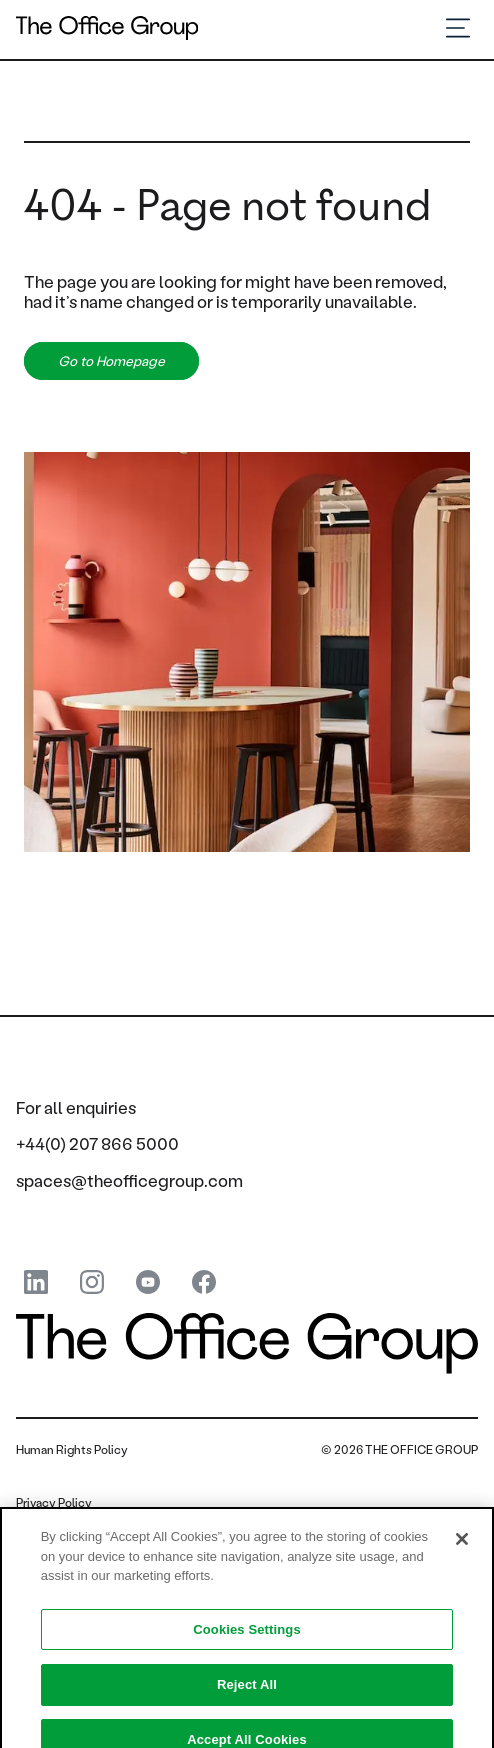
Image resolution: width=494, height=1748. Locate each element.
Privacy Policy (54, 1502)
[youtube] (148, 1283)
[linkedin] (36, 1283)
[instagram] (92, 1283)
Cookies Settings (247, 1637)
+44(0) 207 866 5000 (97, 1143)
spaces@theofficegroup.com (129, 1180)
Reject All (247, 1692)
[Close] (462, 1548)
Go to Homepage (111, 361)
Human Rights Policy (72, 1449)
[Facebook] (204, 1283)
